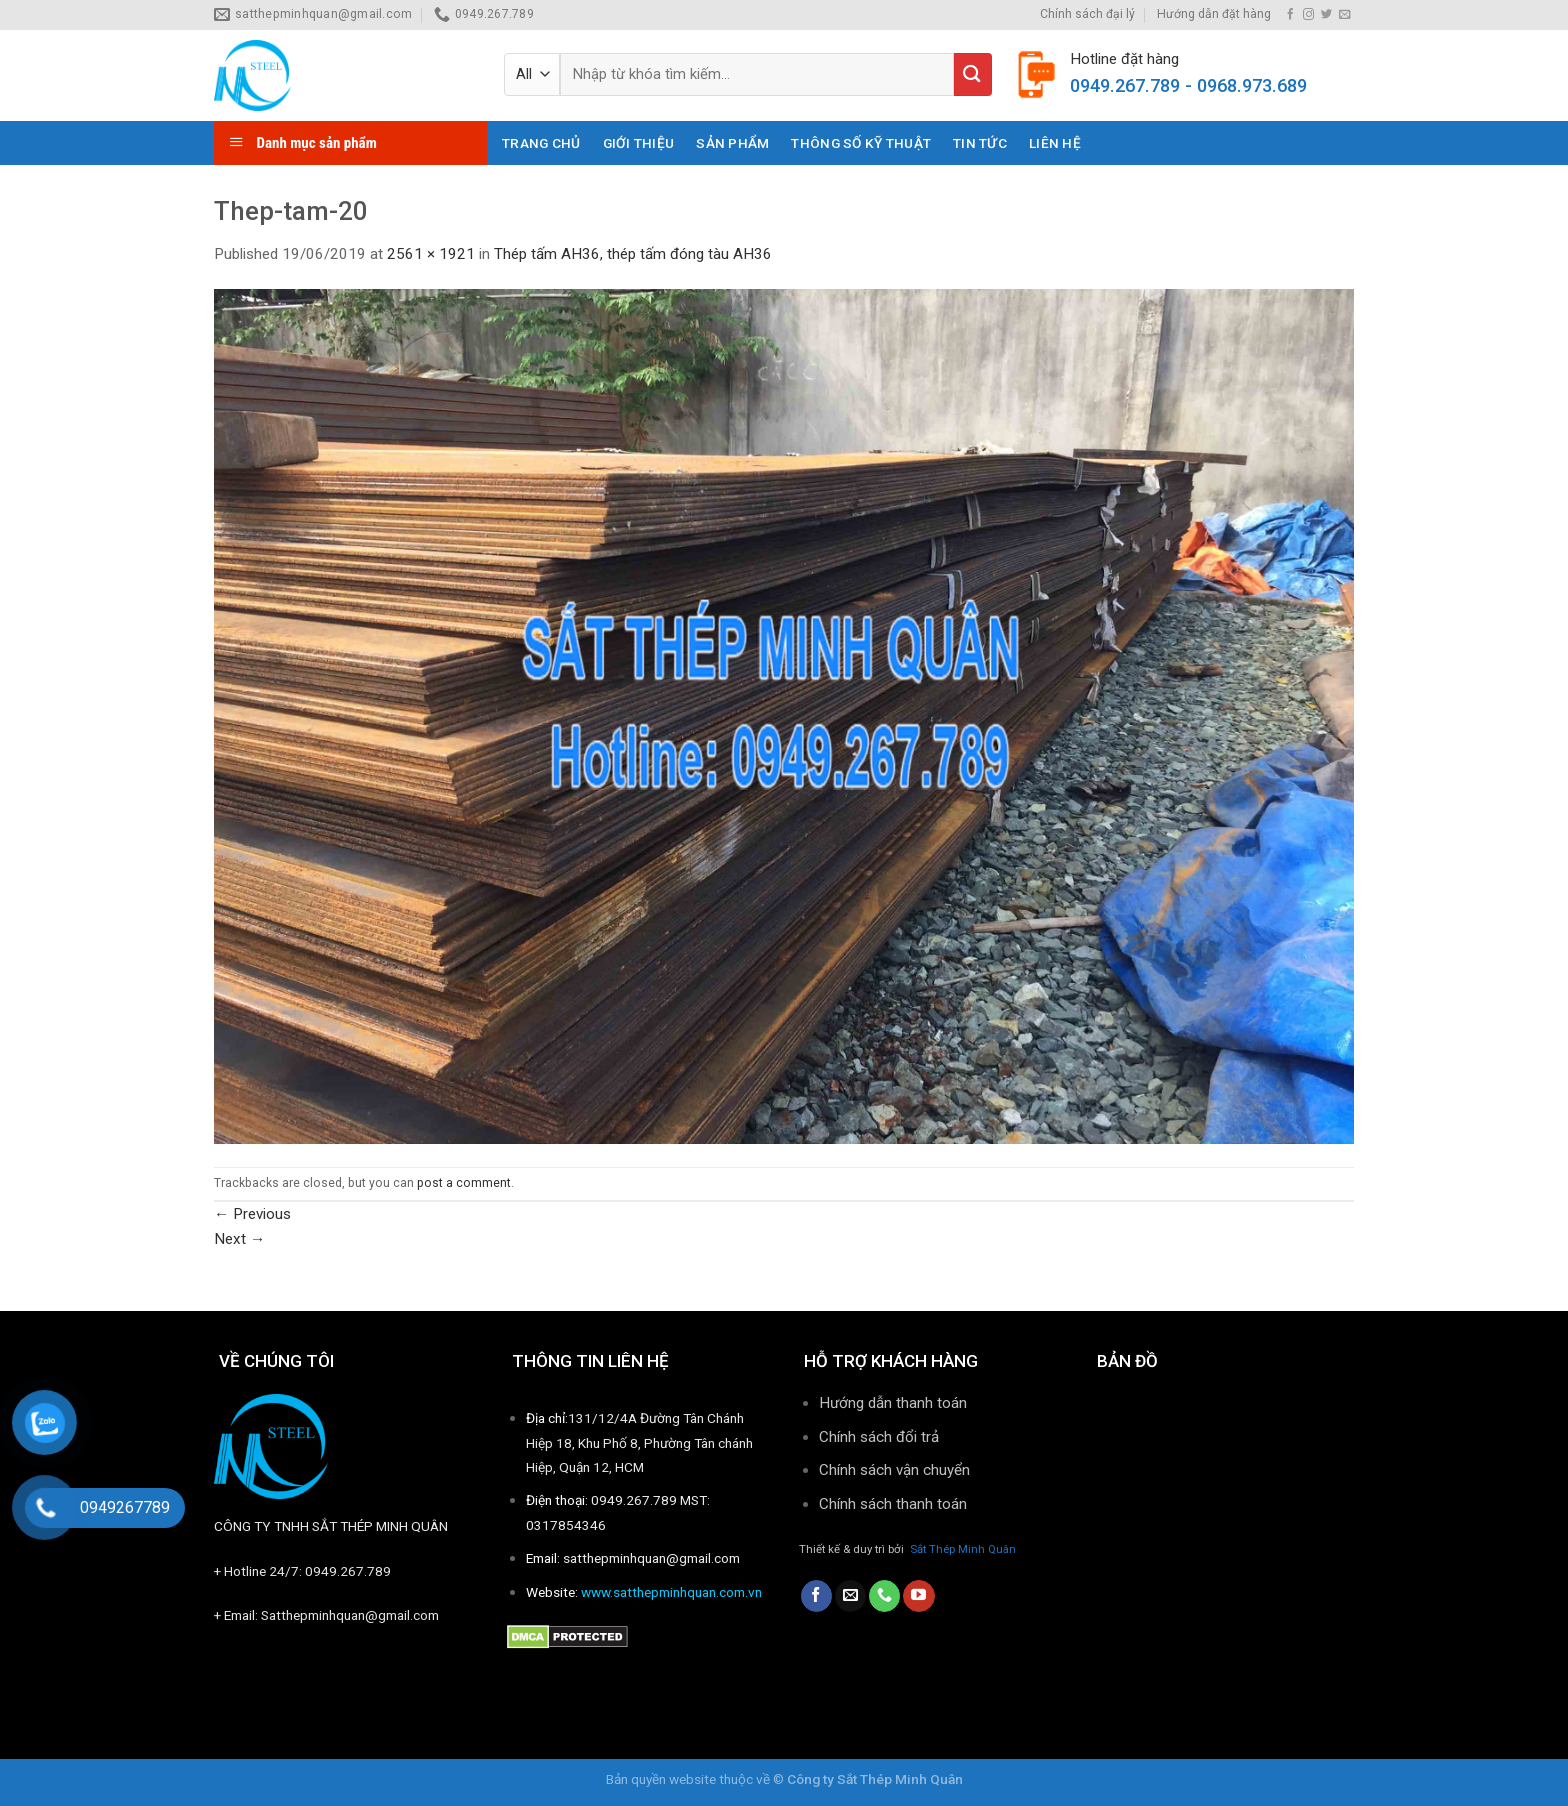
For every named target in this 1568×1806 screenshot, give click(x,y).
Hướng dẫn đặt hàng (1214, 14)
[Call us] (884, 1596)
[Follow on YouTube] (918, 1596)
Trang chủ (541, 143)
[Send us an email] (1344, 15)
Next (239, 1239)
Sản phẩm (732, 143)
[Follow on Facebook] (1290, 15)
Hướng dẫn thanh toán (893, 1403)
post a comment (464, 1183)
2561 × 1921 (431, 254)
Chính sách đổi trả (879, 1437)
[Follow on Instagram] (1308, 15)
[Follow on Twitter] (1326, 15)
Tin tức (980, 143)
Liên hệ (1055, 143)
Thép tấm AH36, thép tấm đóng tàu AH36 (633, 254)
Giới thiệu (639, 143)
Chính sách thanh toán (895, 1504)
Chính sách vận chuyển (894, 1470)
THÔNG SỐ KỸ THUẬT (861, 143)
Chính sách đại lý (1087, 14)
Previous (252, 1214)
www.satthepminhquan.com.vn (671, 1592)
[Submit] (973, 74)
